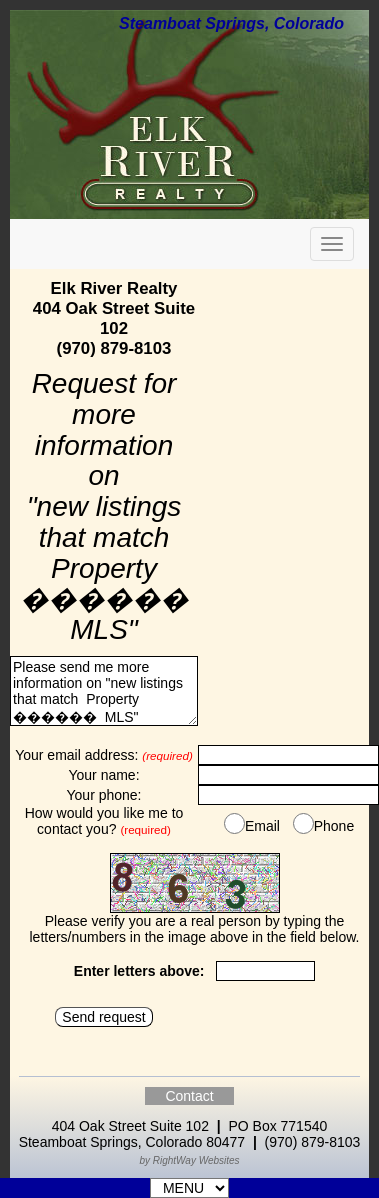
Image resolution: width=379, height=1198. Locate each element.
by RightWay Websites (189, 1160)
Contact (189, 1096)
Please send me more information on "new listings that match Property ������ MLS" (104, 691)
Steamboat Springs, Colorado (231, 23)
